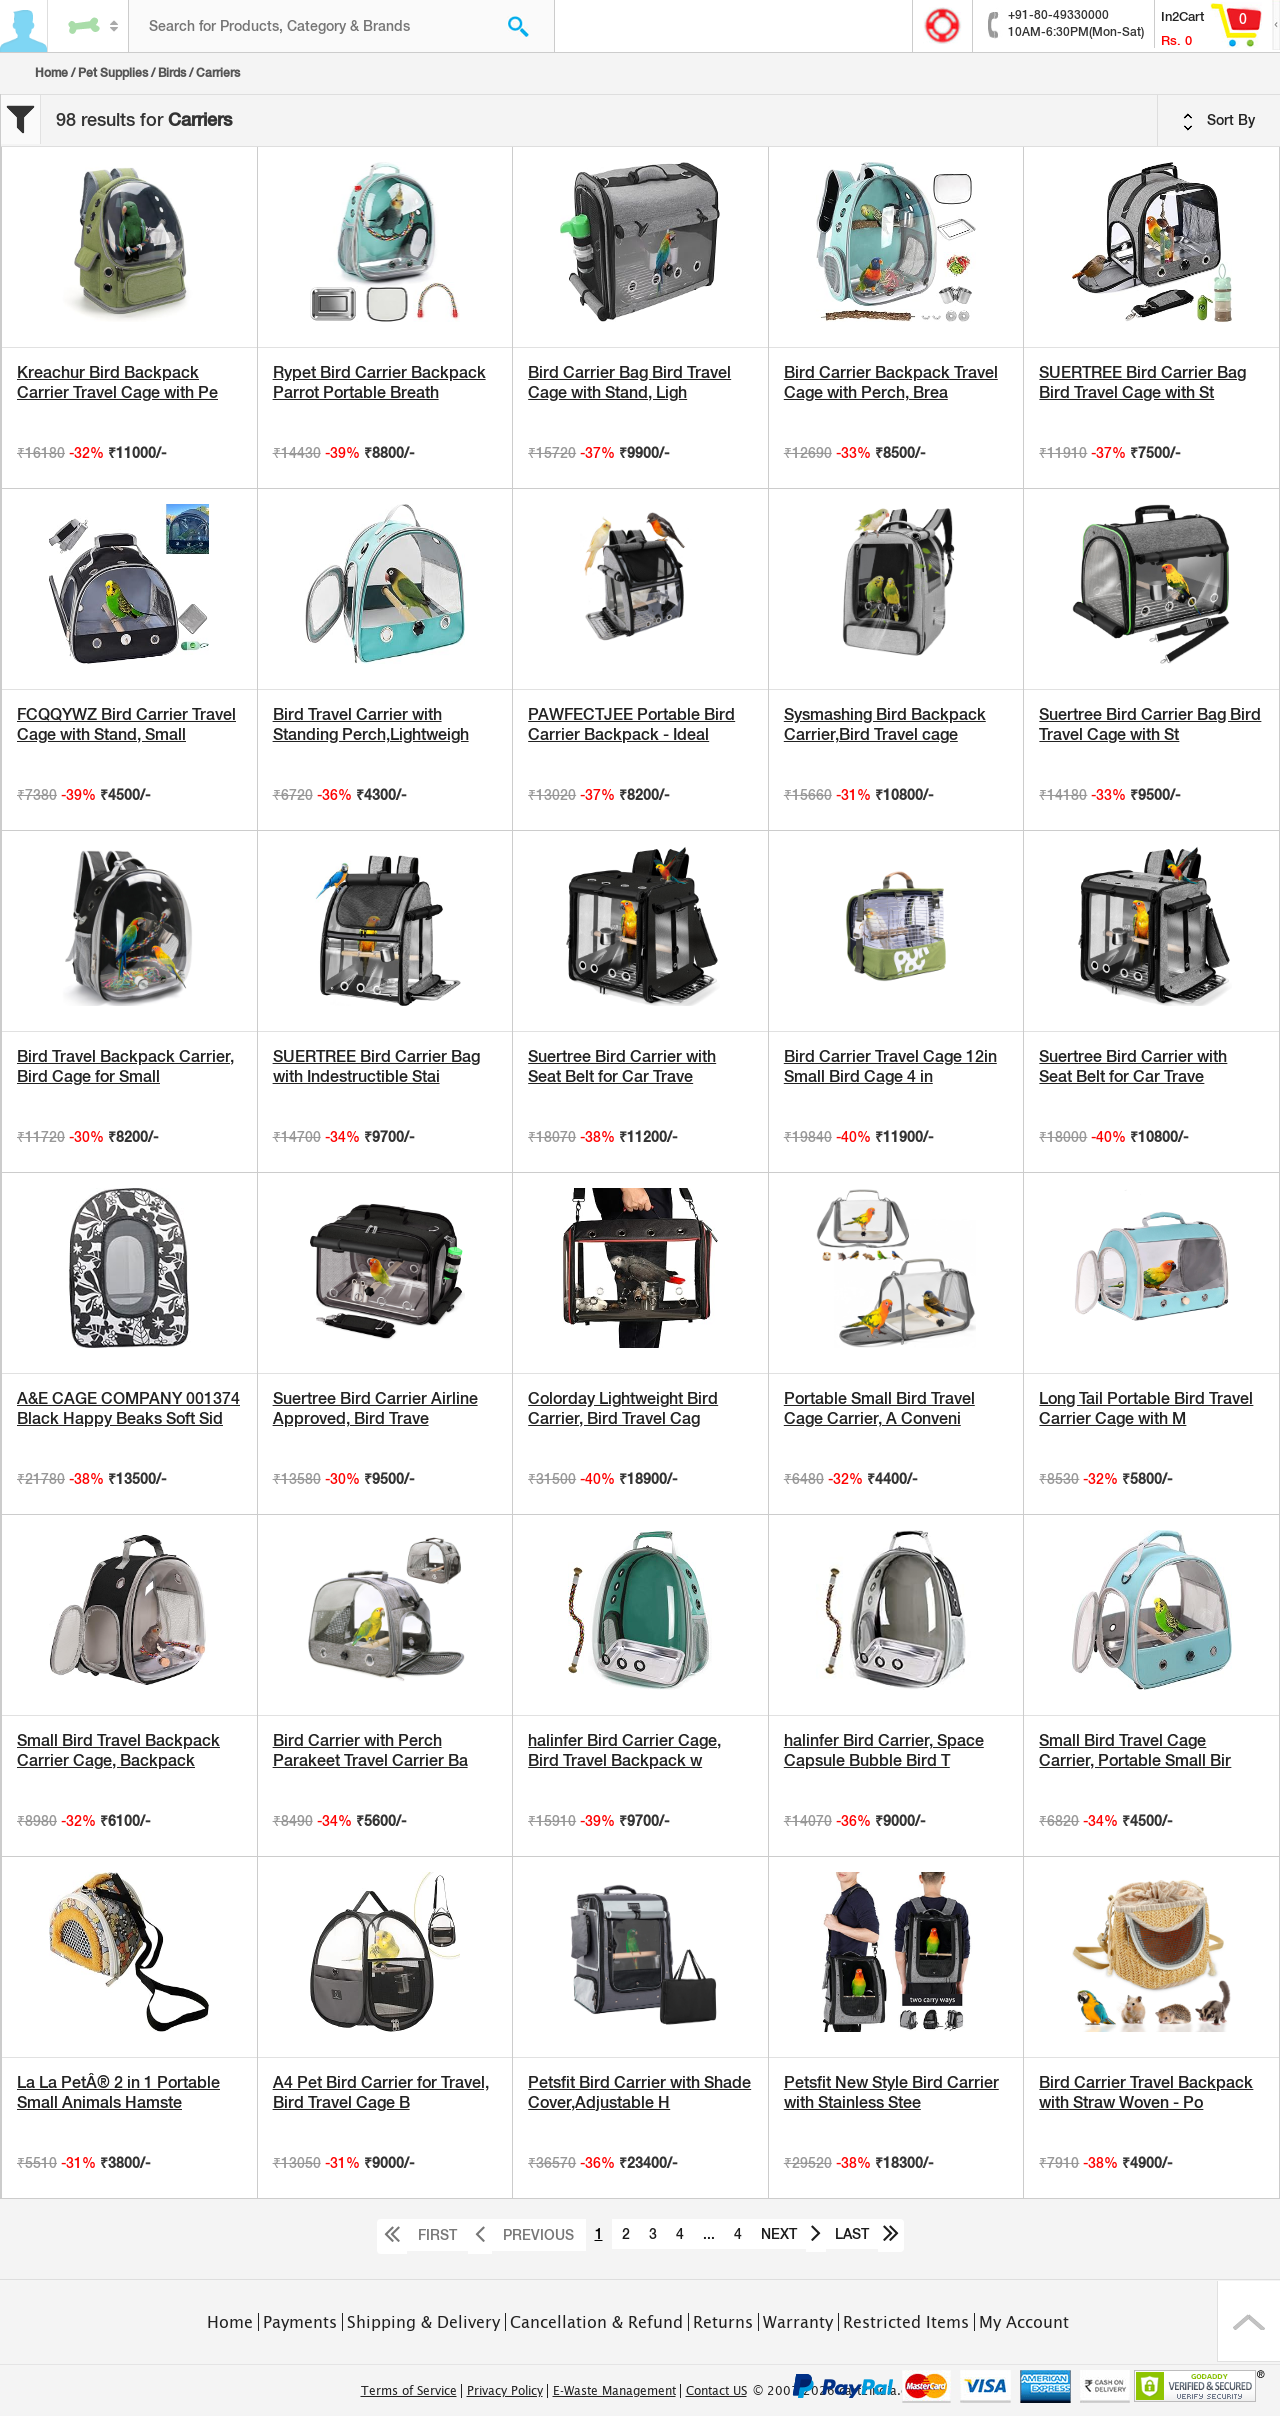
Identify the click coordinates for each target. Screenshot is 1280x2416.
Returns (723, 2322)
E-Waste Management (614, 2391)
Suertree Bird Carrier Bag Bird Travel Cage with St (1150, 724)
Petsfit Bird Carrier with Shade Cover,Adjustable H (639, 2092)
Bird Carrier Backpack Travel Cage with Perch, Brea (891, 382)
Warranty (798, 2322)
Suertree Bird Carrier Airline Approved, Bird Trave (375, 1408)
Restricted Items (906, 2322)
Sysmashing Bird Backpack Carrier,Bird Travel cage (885, 724)
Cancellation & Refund (596, 2322)
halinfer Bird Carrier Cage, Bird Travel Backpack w (624, 1750)
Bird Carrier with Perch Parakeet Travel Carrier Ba (370, 1750)
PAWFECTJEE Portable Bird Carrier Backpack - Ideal (631, 724)
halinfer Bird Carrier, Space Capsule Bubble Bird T (884, 1750)
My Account (1024, 2322)
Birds (172, 73)
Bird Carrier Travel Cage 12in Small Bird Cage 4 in (890, 1066)
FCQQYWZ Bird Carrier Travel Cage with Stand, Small (126, 724)
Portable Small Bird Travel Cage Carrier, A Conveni (879, 1408)
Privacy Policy (505, 2391)
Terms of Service (409, 2391)
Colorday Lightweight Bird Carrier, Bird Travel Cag (623, 1408)
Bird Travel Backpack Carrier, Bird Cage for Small (125, 1066)
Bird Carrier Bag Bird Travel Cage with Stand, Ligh (629, 382)
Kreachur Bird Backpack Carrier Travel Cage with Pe (117, 382)
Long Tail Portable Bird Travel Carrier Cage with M (1146, 1408)
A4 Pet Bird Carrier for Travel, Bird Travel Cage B (381, 2092)
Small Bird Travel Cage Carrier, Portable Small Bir (1135, 1750)
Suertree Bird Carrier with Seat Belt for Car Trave (622, 1066)
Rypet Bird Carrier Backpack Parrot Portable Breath (379, 382)
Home (51, 73)
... (709, 2234)
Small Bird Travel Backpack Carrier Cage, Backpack (118, 1750)
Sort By (1219, 121)
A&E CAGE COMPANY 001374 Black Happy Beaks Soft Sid (128, 1408)
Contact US (716, 2391)
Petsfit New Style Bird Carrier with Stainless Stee (891, 2092)
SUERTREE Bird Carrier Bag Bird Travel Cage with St (1142, 382)
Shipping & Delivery (423, 2322)
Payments (300, 2322)
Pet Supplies (113, 73)
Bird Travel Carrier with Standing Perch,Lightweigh (371, 724)
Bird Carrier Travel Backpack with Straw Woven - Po (1146, 2092)
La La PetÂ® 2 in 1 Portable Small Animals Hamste (118, 2092)
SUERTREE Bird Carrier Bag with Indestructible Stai (376, 1066)
